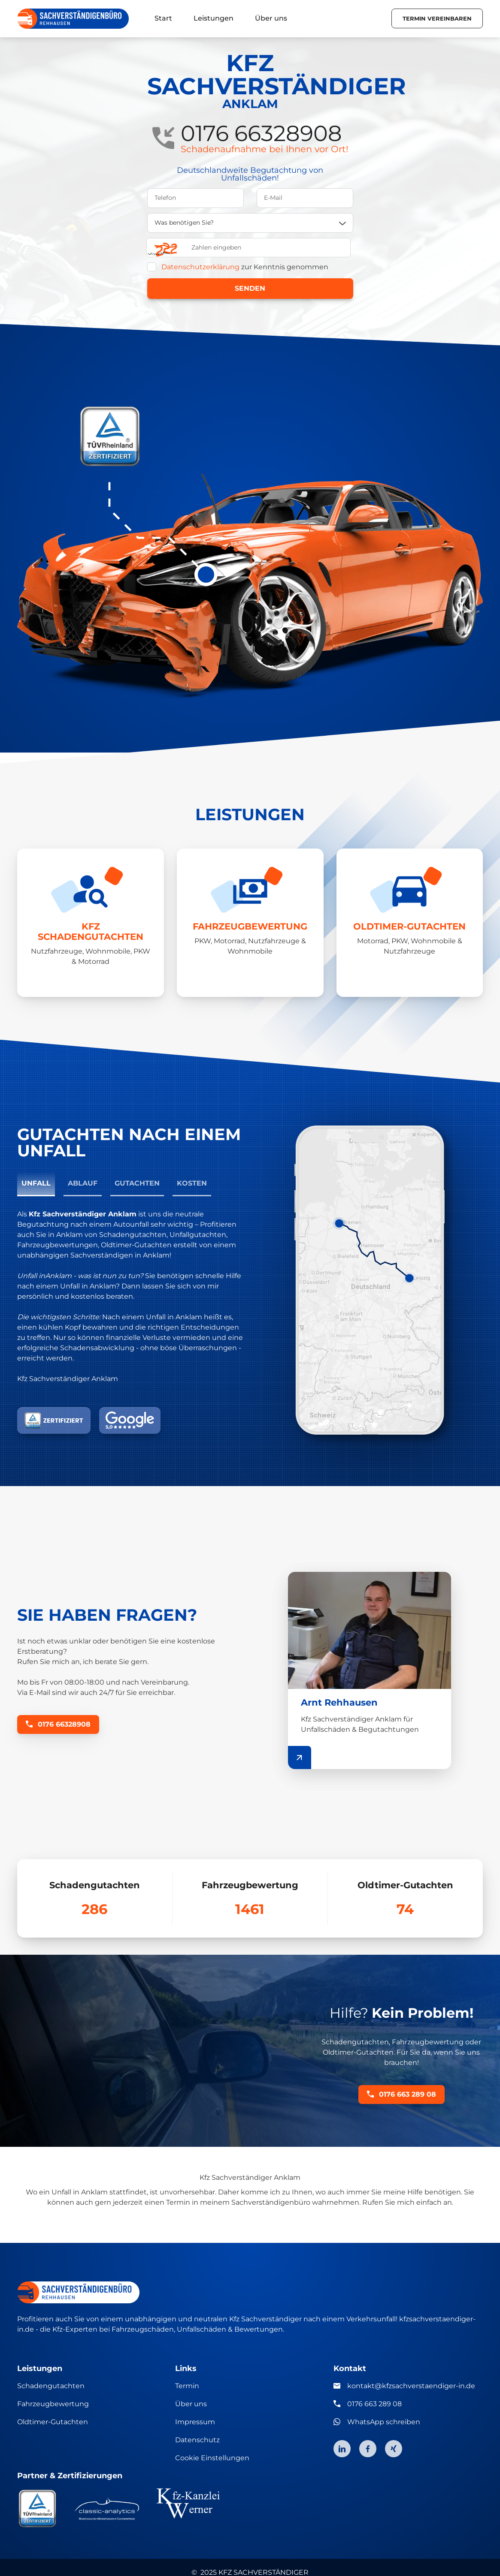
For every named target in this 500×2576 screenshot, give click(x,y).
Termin (187, 2386)
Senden (250, 288)
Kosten (192, 1183)
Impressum (195, 2422)
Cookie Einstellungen (212, 2458)
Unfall (36, 1183)
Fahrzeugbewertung (53, 2404)
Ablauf (82, 1183)
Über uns (191, 2404)
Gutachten (137, 1183)
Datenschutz (197, 2440)
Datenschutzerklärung (200, 267)
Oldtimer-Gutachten (52, 2422)
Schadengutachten (51, 2386)
